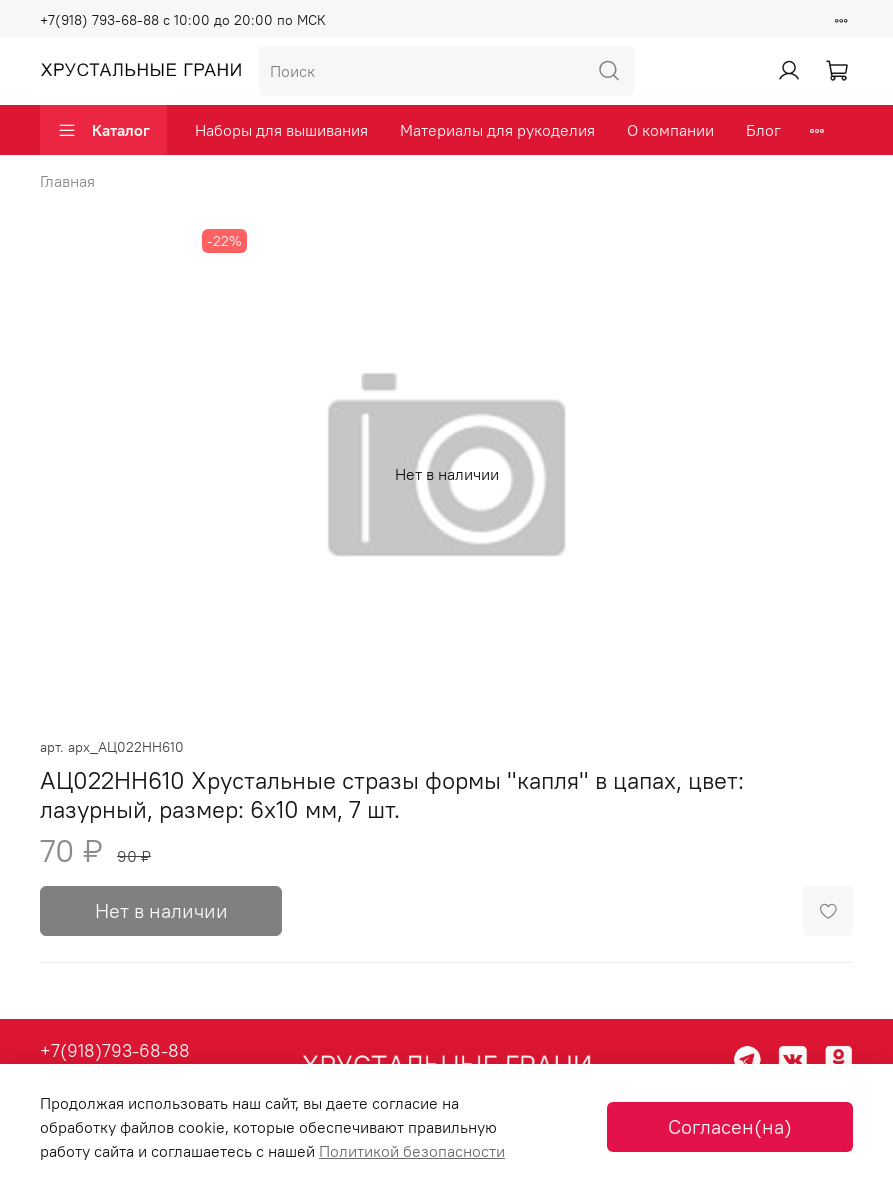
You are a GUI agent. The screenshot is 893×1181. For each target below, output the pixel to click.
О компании (670, 130)
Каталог (103, 130)
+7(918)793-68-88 (115, 1050)
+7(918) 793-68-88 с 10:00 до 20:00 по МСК (183, 20)
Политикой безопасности (412, 1151)
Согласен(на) (730, 1126)
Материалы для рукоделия (497, 130)
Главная (67, 181)
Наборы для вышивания (281, 130)
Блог (763, 130)
